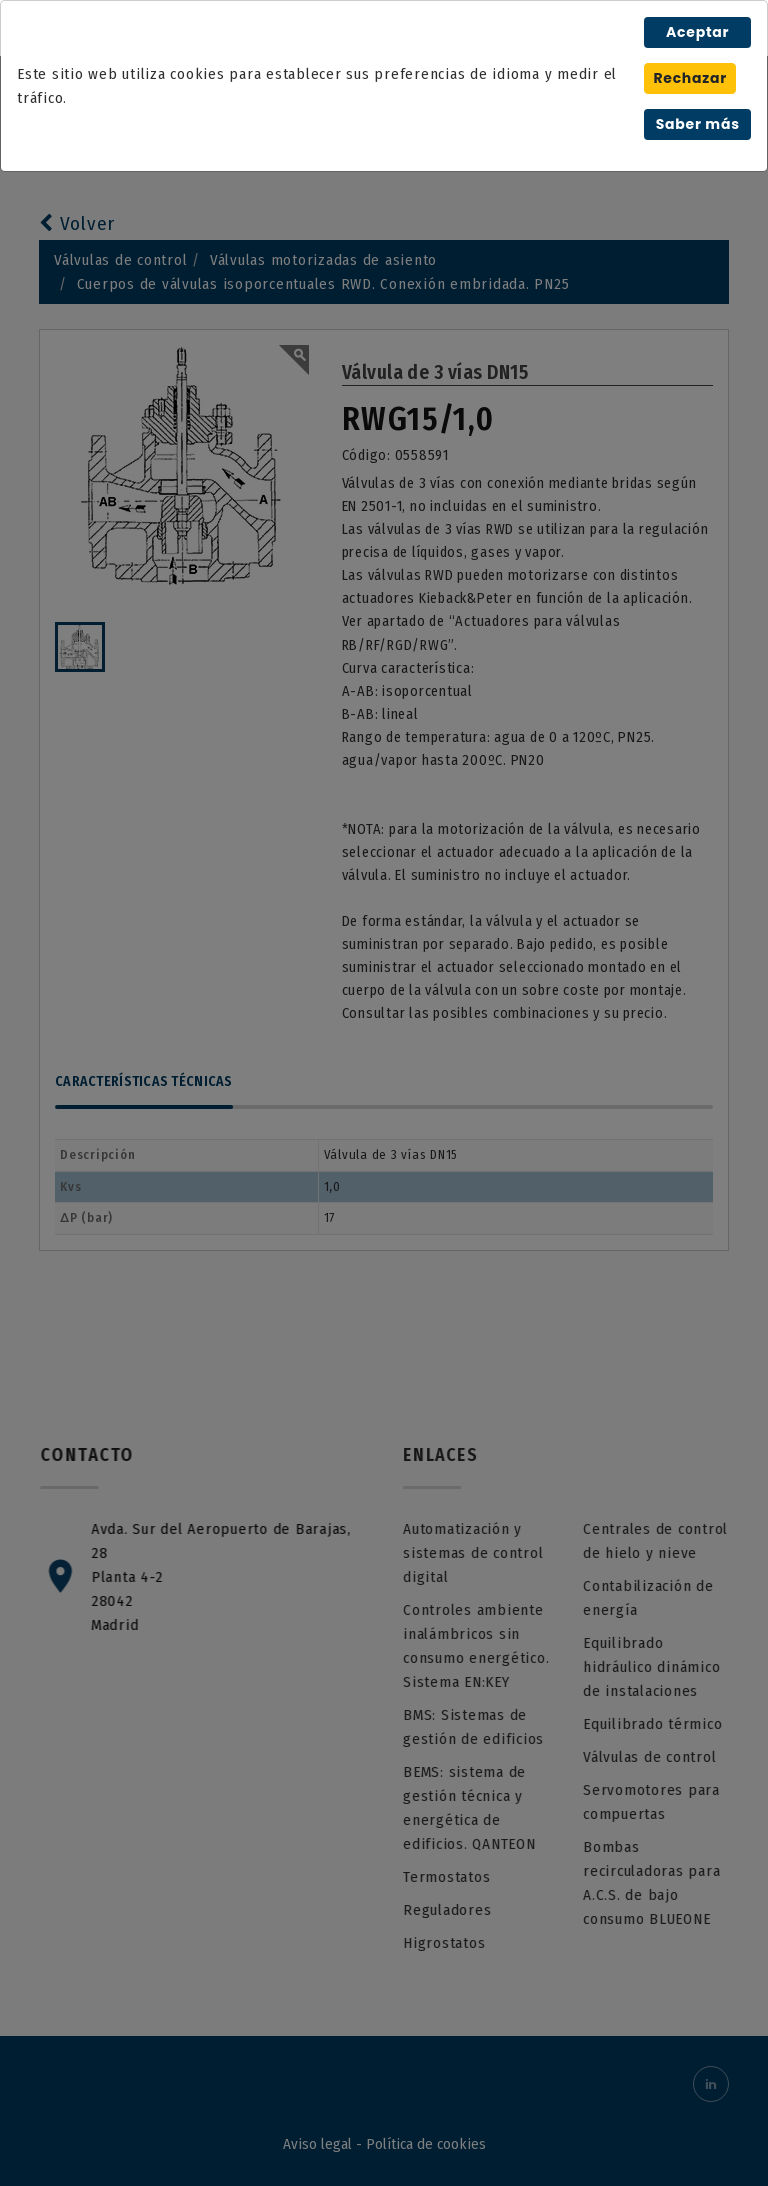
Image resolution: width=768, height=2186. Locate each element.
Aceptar (697, 32)
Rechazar (690, 78)
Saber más (698, 124)
